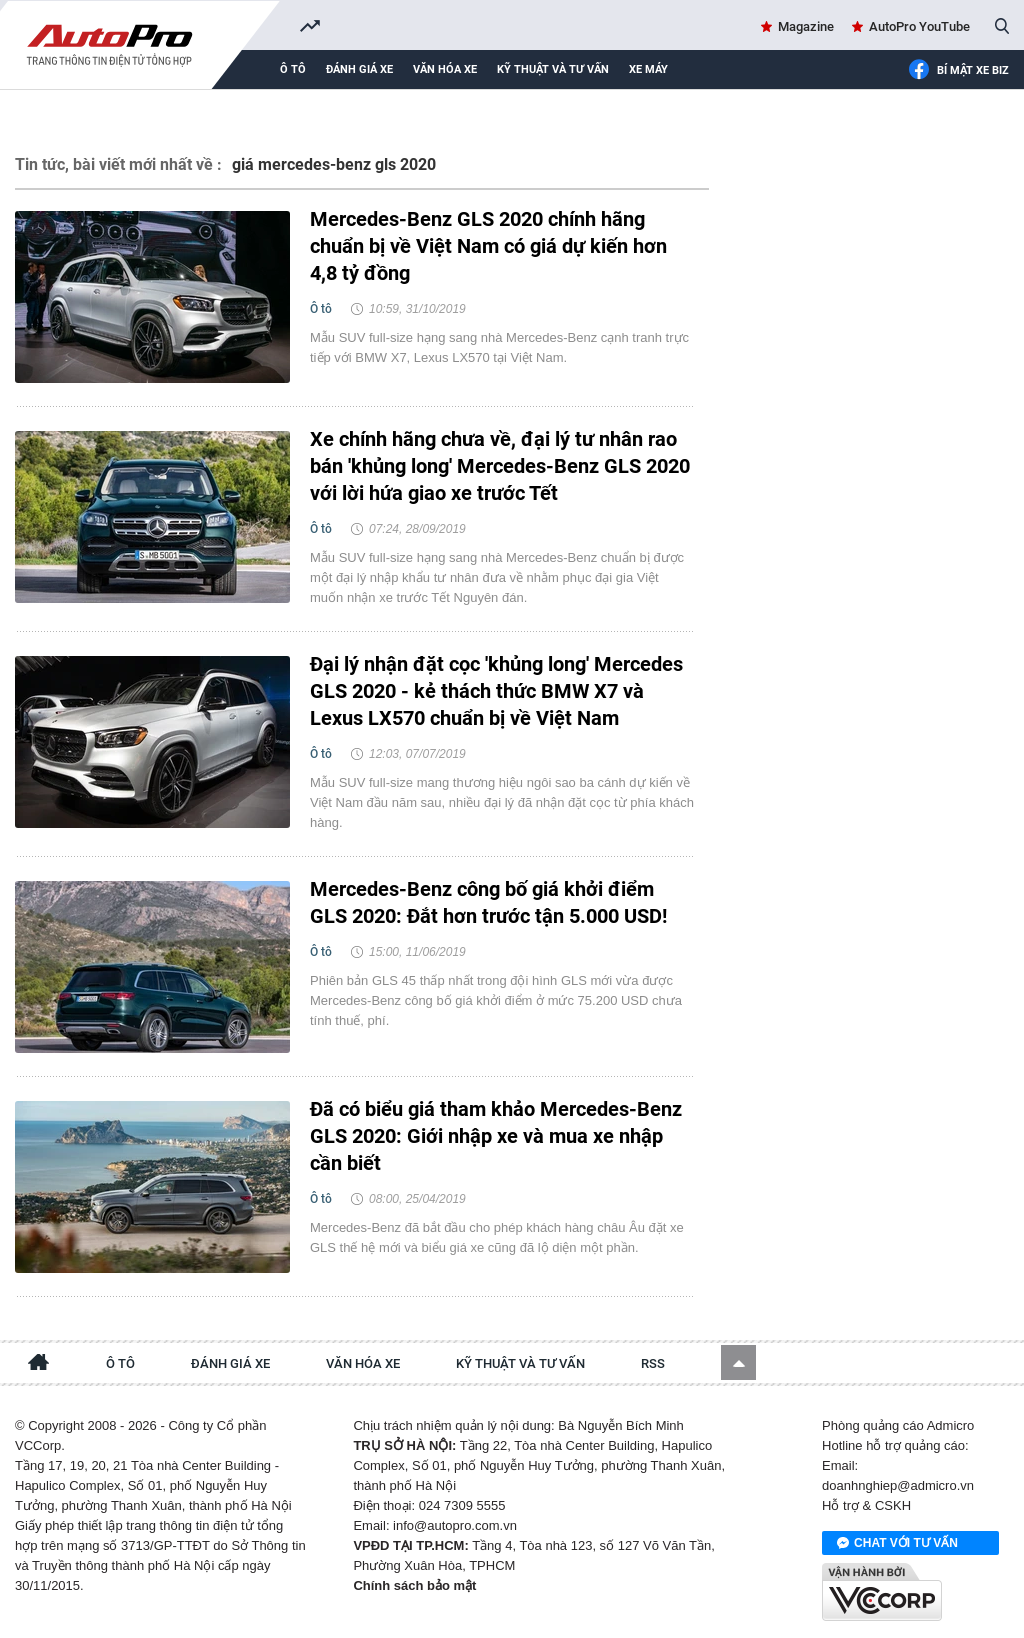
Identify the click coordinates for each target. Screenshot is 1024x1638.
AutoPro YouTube (919, 26)
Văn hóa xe (445, 69)
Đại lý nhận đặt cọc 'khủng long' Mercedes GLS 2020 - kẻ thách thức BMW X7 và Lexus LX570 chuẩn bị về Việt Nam (496, 691)
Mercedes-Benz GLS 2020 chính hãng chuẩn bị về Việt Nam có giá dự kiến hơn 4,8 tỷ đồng (488, 246)
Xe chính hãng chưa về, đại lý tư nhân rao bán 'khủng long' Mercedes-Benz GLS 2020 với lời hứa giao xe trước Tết (500, 466)
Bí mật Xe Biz (958, 71)
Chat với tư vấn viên (897, 1544)
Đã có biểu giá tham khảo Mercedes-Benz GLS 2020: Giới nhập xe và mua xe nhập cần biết (496, 1136)
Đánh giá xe (359, 69)
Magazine (806, 26)
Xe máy (648, 69)
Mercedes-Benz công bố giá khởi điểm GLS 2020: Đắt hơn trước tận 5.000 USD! (488, 902)
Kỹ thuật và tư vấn (553, 69)
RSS (653, 1363)
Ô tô (293, 69)
